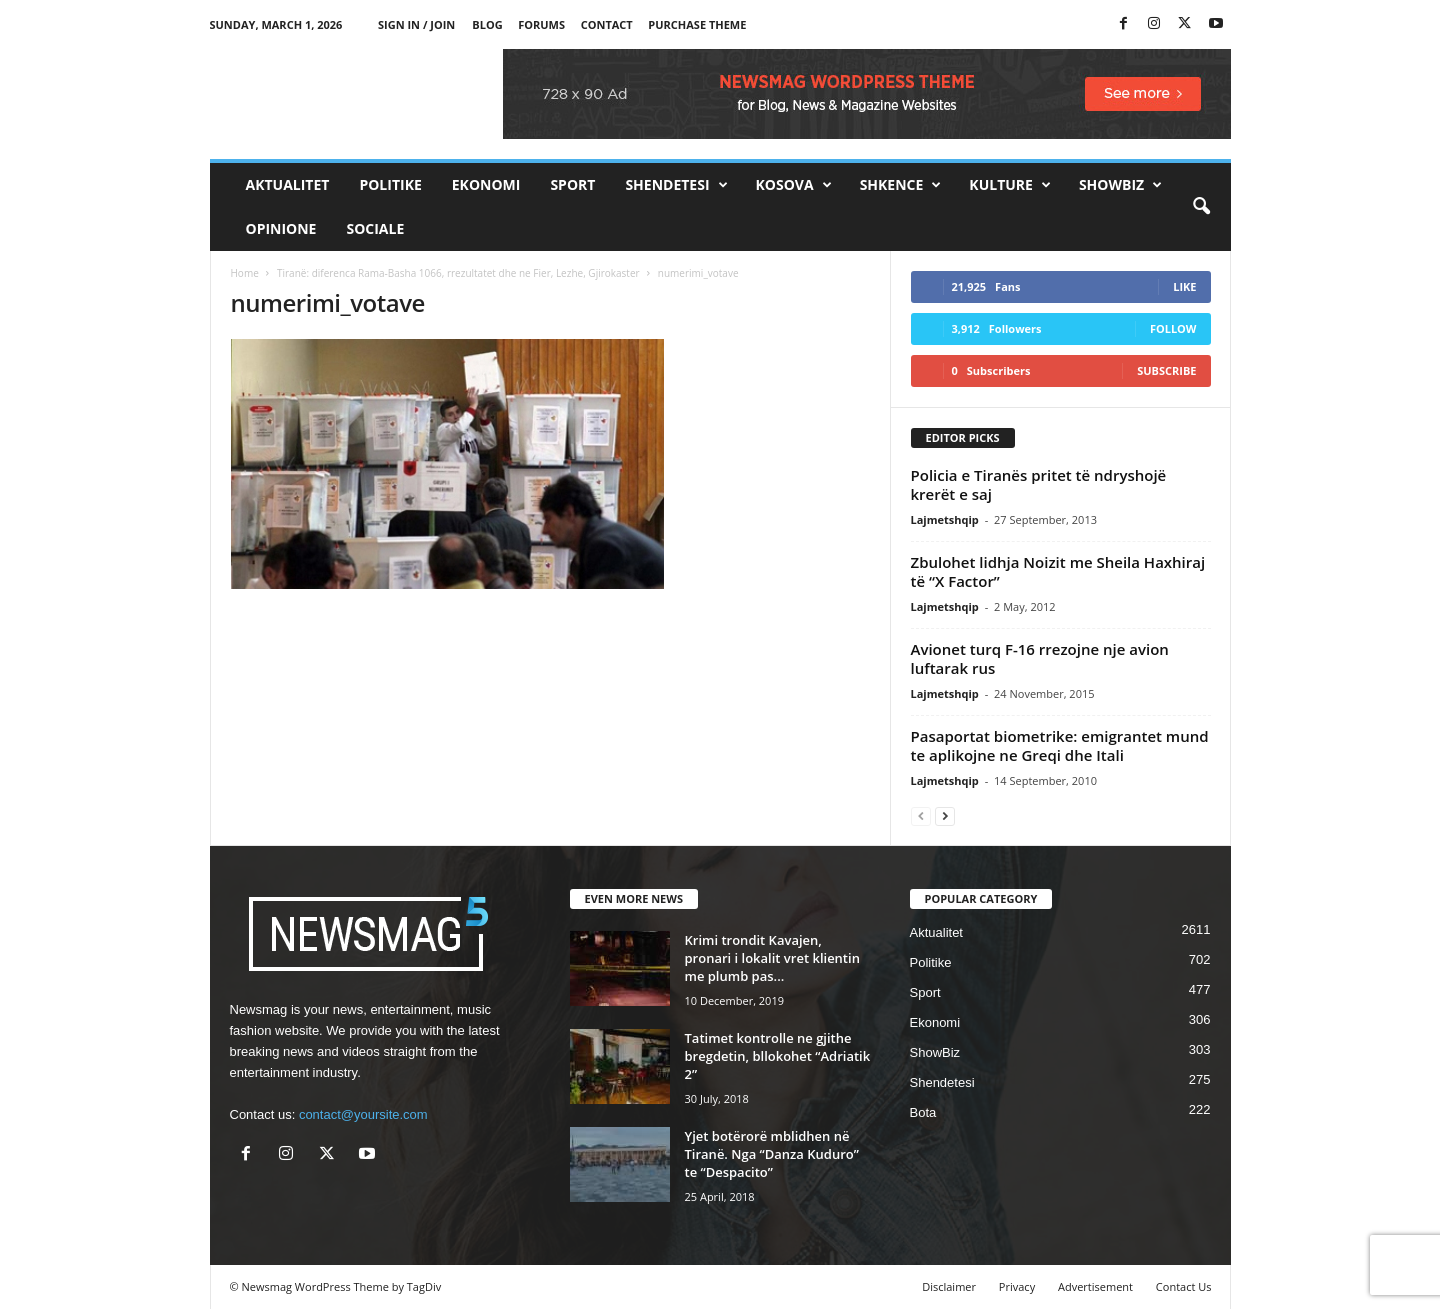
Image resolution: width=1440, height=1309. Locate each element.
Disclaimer (949, 1286)
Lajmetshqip (945, 519)
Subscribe (1166, 370)
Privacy (1017, 1286)
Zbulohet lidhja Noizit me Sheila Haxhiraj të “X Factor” (1058, 571)
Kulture (1010, 185)
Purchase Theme (697, 24)
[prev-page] (921, 815)
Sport (572, 184)
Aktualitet (288, 184)
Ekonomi (486, 184)
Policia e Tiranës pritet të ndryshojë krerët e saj (1039, 484)
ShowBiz (1120, 185)
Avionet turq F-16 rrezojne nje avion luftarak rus (1040, 658)
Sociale (375, 228)
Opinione (281, 228)
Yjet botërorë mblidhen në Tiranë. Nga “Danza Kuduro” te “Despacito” (772, 1154)
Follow (1173, 328)
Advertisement (1095, 1286)
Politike (390, 184)
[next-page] (945, 815)
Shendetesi (676, 185)
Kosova (794, 185)
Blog (487, 24)
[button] (1201, 207)
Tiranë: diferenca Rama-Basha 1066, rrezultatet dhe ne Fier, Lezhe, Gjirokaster (458, 273)
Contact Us (1184, 1286)
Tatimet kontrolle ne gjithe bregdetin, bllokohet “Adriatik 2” (778, 1056)
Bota (923, 1112)
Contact (607, 24)
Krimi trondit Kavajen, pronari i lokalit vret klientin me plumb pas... (772, 958)
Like (1184, 286)
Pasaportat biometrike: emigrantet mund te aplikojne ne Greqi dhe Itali (1060, 745)
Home (245, 273)
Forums (541, 24)
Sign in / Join (416, 24)
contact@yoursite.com (363, 1114)
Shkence (901, 185)
